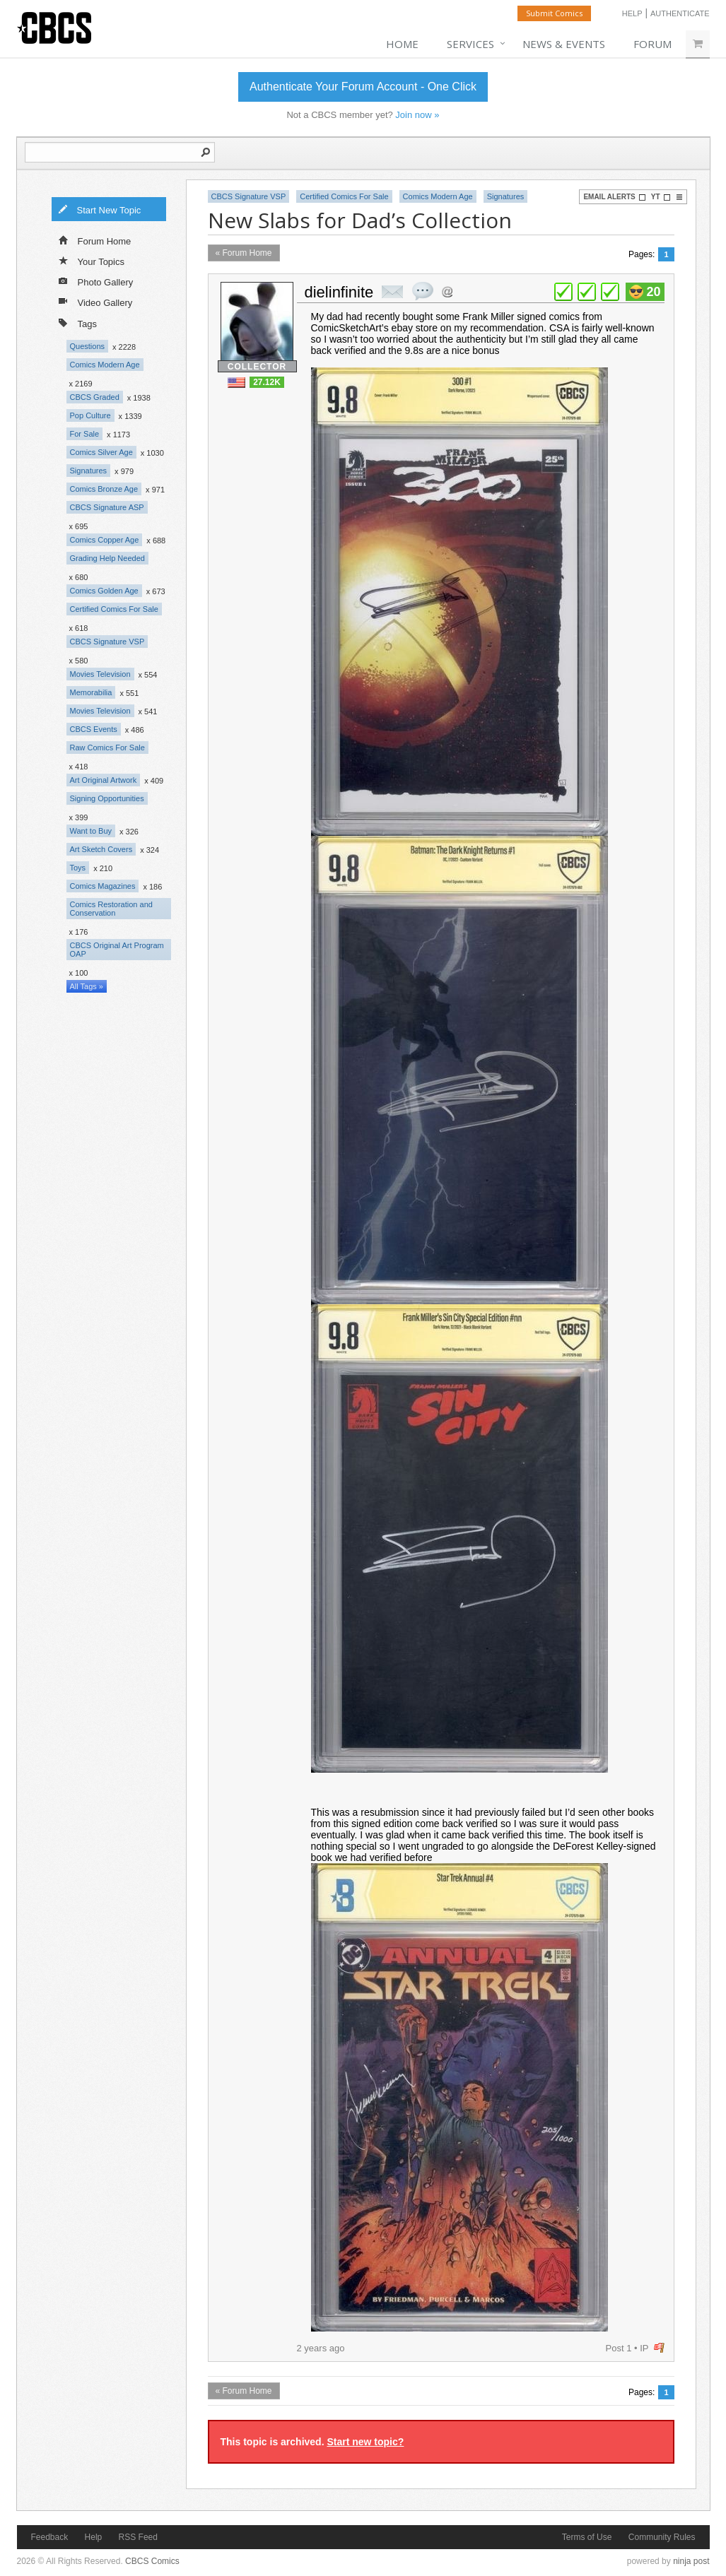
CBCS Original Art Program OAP (117, 949)
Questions (87, 346)
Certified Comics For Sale (114, 609)
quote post (422, 291)
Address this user (447, 291)
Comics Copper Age (104, 540)
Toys (78, 867)
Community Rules (662, 2537)
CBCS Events (93, 729)
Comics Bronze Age (104, 489)
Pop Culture (90, 415)
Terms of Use (587, 2537)
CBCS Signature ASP (107, 507)
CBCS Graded (94, 397)
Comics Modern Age (105, 364)
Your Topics (92, 260)
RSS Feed (138, 2537)
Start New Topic (99, 209)
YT (661, 197)
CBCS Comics (152, 2561)
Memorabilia (91, 692)
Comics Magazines (103, 886)
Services (470, 44)
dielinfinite (339, 292)
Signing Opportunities (107, 798)
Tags (78, 322)
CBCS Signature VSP (107, 641)
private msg (392, 291)
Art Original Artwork (103, 780)
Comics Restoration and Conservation (111, 908)
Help (632, 13)
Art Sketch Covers (101, 849)
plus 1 (563, 292)
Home (402, 44)
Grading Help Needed (107, 558)
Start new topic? (365, 2441)
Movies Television (100, 674)
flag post (659, 2348)
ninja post (691, 2561)
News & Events (563, 44)
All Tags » (87, 986)
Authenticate (680, 13)
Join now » (417, 115)
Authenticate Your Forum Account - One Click (363, 87)
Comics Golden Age (104, 590)
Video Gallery (96, 301)
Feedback (50, 2537)
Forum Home (95, 240)
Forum (652, 44)
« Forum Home (244, 253)
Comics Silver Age (101, 452)
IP (644, 2348)
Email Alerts (614, 197)
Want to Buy (91, 831)
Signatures (88, 470)
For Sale (85, 434)
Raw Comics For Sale (107, 747)
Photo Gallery (96, 281)
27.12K (267, 382)
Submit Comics (554, 13)
